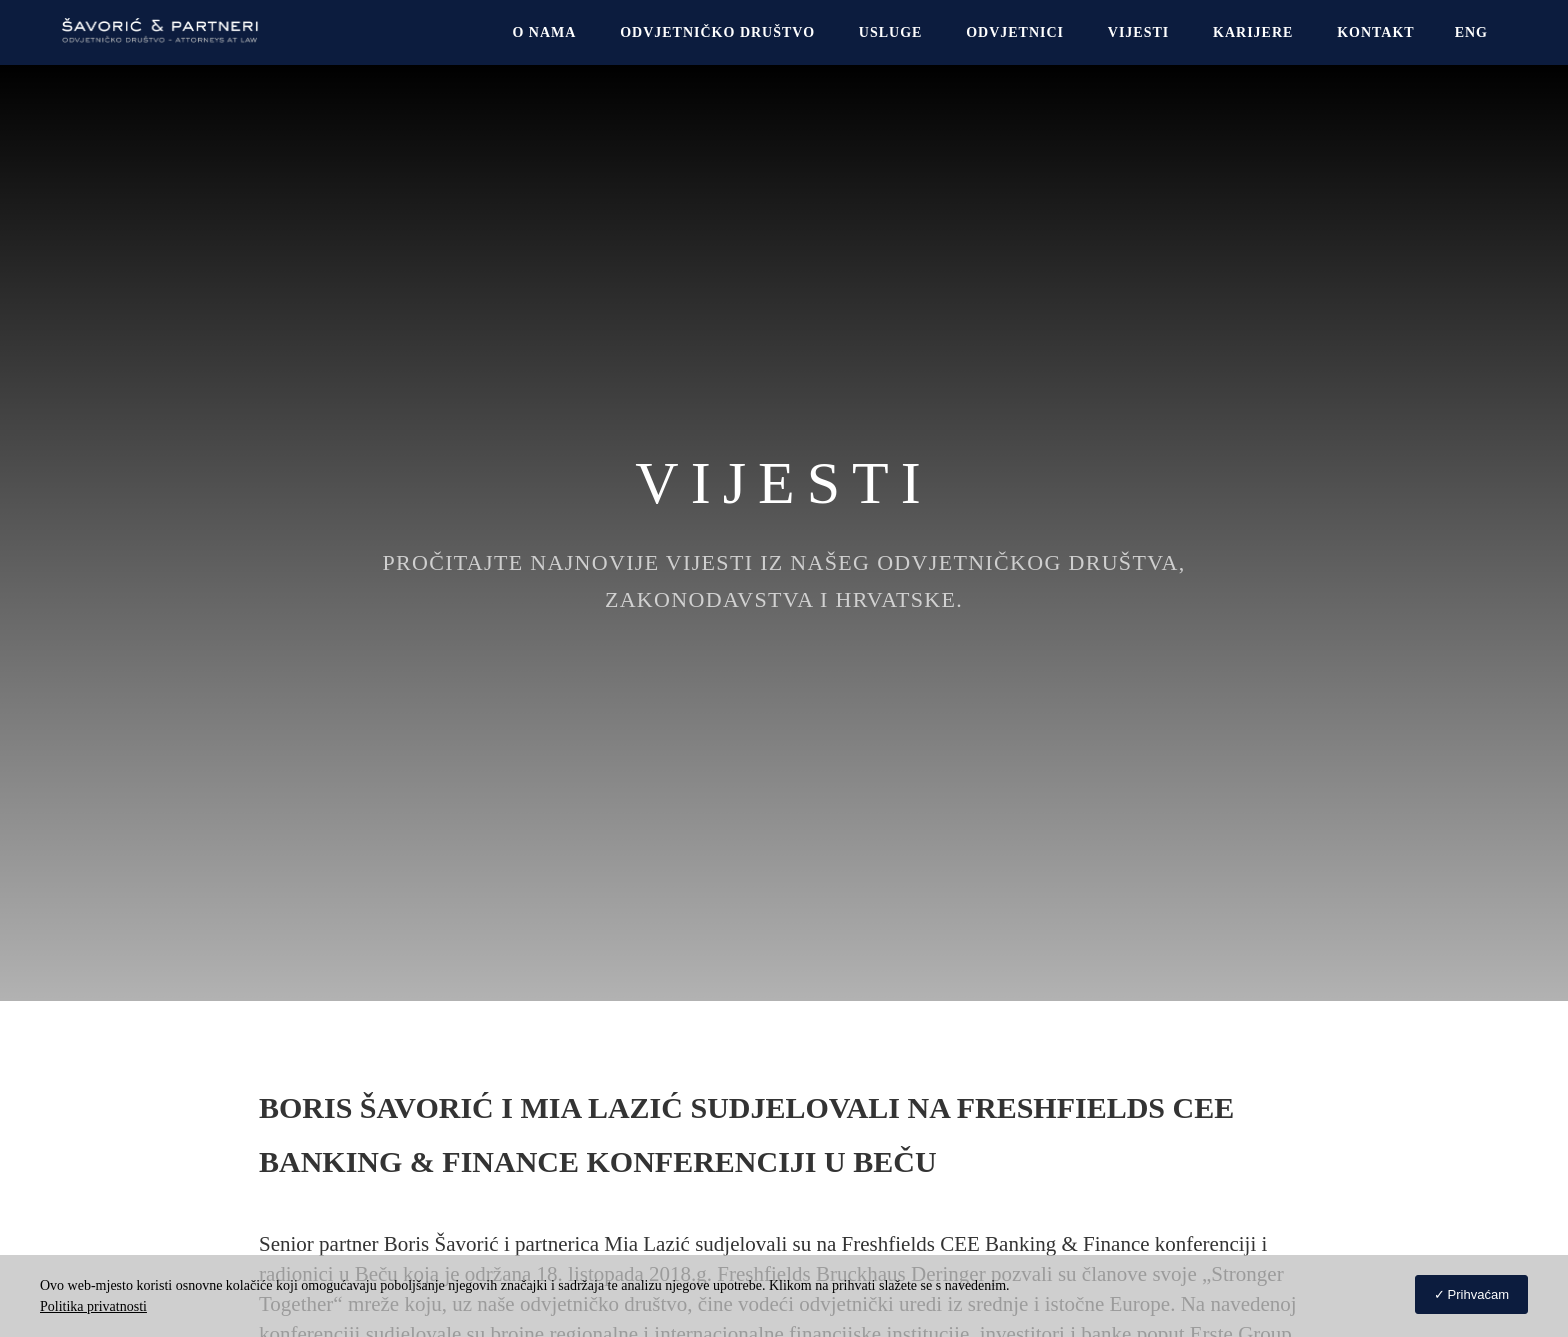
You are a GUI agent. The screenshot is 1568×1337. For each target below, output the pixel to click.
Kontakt (1376, 32)
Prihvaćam (1478, 1294)
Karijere (1253, 32)
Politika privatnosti (93, 1306)
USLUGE (891, 32)
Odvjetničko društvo (717, 32)
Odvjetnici (1015, 32)
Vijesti (1138, 32)
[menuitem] (1471, 32)
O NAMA (544, 32)
